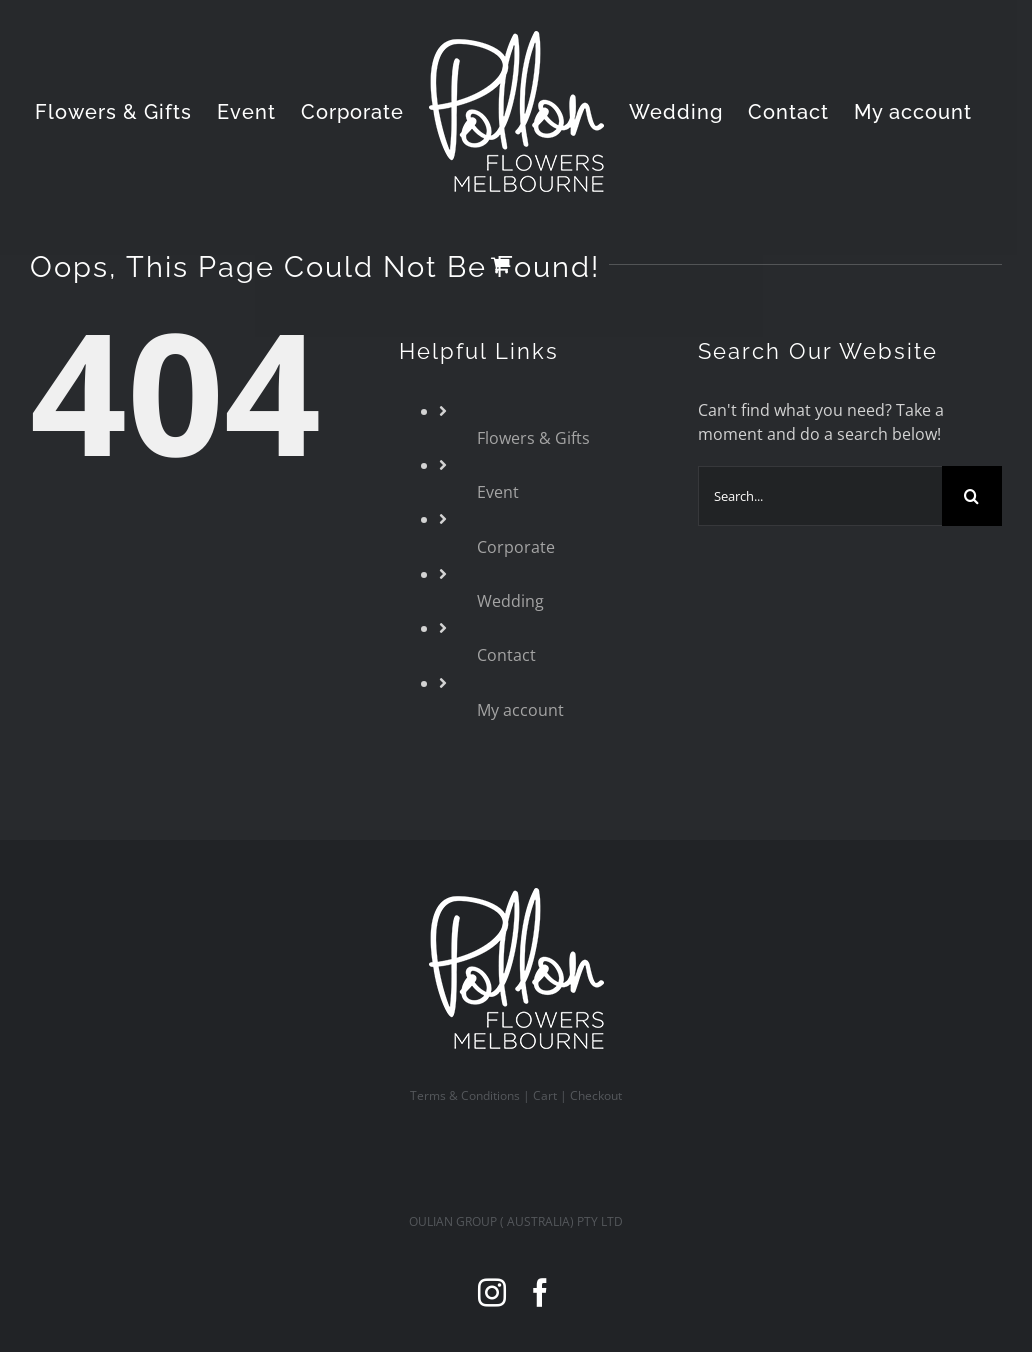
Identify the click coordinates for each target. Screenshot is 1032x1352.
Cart (545, 1095)
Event (498, 492)
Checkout (596, 1095)
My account (520, 710)
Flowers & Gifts (533, 438)
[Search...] (820, 496)
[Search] (972, 496)
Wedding (510, 601)
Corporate (516, 547)
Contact (506, 655)
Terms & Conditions (465, 1095)
